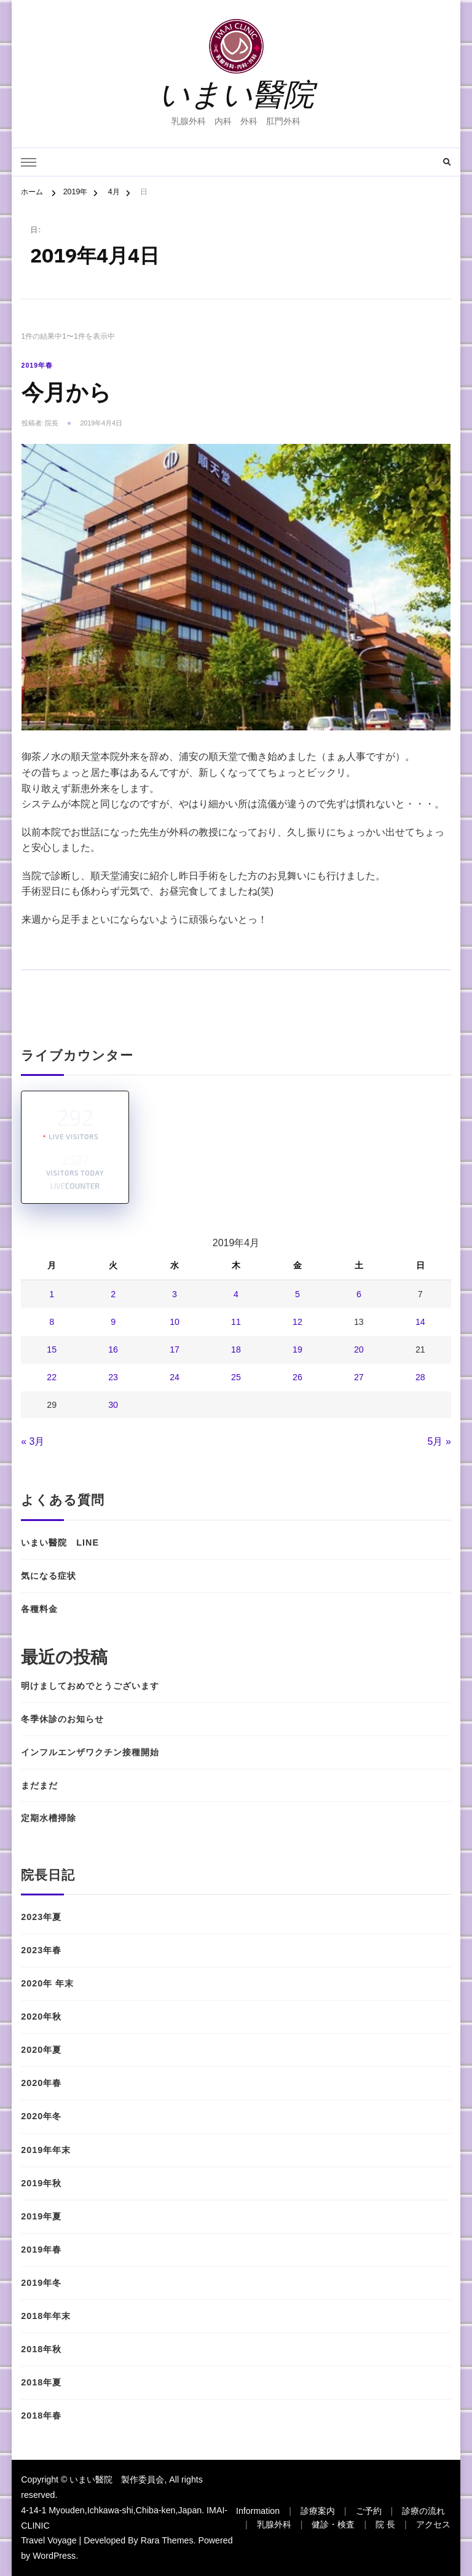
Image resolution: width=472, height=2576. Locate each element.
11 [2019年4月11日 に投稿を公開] (236, 1322)
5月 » (439, 1441)
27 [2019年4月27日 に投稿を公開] (359, 1377)
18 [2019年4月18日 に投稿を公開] (236, 1349)
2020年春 (41, 2083)
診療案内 (318, 2511)
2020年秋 (41, 2016)
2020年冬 (41, 2116)
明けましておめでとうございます (90, 1686)
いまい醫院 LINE (60, 1542)
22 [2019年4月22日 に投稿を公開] (52, 1377)
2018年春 (41, 2415)
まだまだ (39, 1785)
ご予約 (369, 2511)
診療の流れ (423, 2511)
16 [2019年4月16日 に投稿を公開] (113, 1349)
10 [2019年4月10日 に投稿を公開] (174, 1322)
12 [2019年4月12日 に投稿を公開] (297, 1322)
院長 (51, 423)
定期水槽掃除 (48, 1818)
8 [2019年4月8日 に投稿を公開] (51, 1322)
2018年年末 (46, 2316)
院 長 (385, 2524)
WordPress (54, 2556)
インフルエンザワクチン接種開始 (90, 1752)
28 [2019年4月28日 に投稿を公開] (420, 1377)
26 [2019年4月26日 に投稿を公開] (297, 1377)
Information (258, 2511)
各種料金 (48, 1609)
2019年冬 (41, 2283)
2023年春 (41, 1950)
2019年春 (37, 365)
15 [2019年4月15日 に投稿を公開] (52, 1349)
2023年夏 (41, 1917)
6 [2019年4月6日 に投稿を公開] (358, 1294)
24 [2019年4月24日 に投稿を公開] (174, 1377)
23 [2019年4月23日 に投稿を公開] (113, 1377)
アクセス (433, 2524)
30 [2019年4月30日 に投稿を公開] (113, 1405)
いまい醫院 (236, 94)
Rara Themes (167, 2540)
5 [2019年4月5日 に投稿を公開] (297, 1294)
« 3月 (32, 1441)
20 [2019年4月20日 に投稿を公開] (359, 1349)
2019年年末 (46, 2150)
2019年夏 (41, 2216)
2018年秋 (41, 2349)
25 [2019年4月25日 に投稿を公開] (236, 1377)
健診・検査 (333, 2524)
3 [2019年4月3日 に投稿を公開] (174, 1294)
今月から (66, 392)
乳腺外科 (274, 2524)
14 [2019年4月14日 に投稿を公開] (420, 1322)
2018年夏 (41, 2382)
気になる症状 (48, 1576)
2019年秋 (41, 2183)
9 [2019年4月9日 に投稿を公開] (113, 1322)
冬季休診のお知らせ (62, 1719)
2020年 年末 (47, 1983)
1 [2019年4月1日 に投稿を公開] (51, 1294)
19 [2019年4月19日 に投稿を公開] (297, 1349)
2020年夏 (41, 2050)
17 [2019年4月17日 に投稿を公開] (174, 1349)
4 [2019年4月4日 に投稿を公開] (236, 1294)
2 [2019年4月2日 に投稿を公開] (113, 1294)
